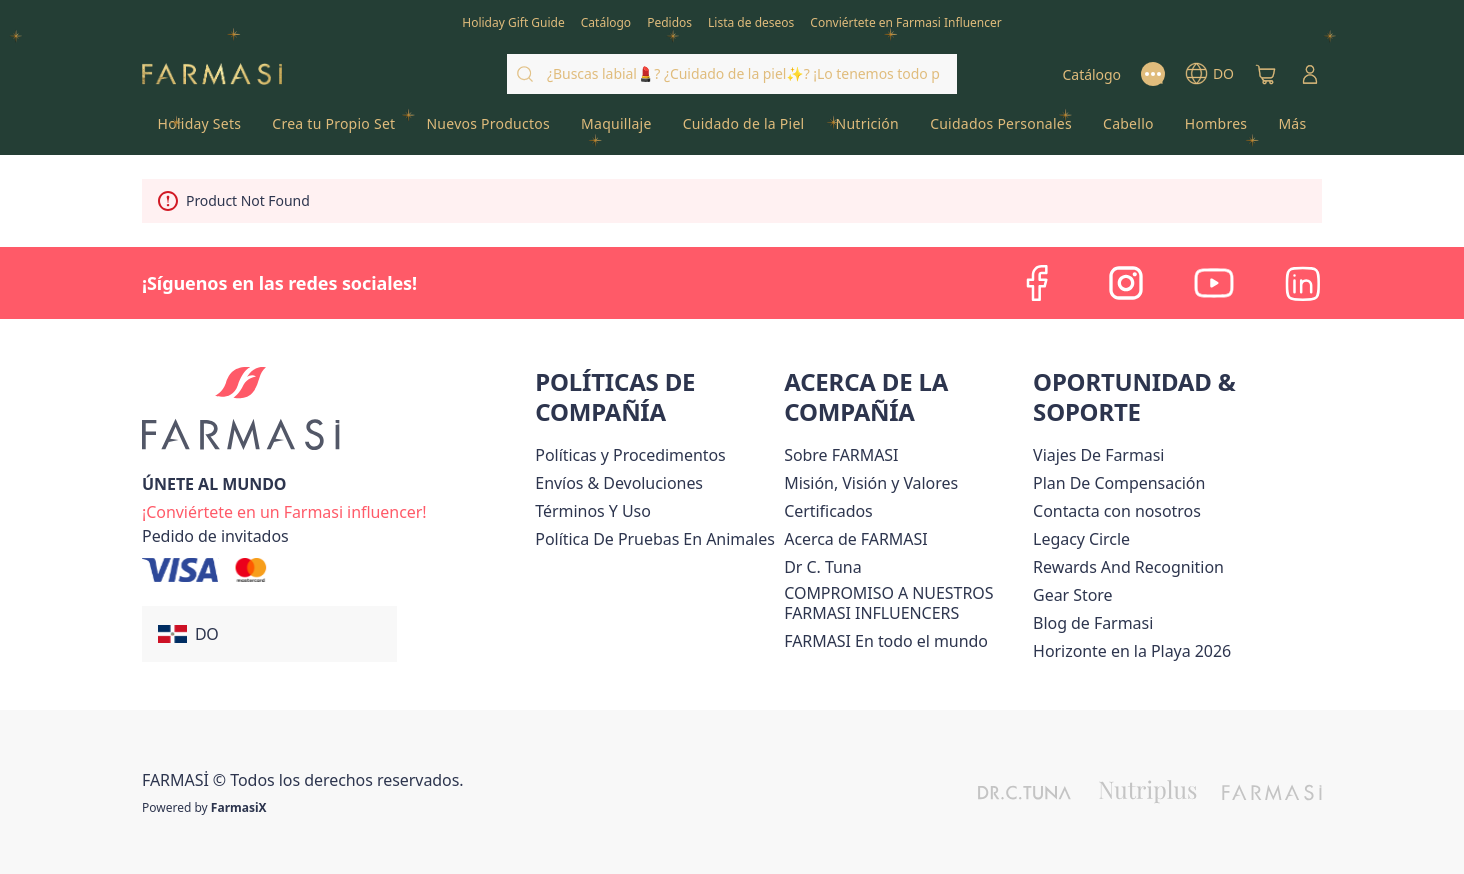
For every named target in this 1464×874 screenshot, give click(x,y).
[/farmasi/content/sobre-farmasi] (841, 455)
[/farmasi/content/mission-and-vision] (871, 483)
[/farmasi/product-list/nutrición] (867, 130)
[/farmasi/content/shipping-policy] (619, 483)
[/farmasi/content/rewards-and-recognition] (1128, 567)
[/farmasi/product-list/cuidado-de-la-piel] (743, 130)
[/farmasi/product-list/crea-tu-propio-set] (334, 130)
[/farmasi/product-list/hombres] (1216, 130)
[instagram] (1126, 283)
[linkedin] (1302, 283)
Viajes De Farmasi (1098, 455)
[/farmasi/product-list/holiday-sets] (199, 130)
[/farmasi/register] (669, 21)
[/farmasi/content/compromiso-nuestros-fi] (904, 603)
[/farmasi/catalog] (606, 21)
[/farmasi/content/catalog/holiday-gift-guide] (513, 21)
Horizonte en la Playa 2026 (1132, 651)
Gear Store (1072, 595)
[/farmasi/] (212, 74)
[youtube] (1214, 283)
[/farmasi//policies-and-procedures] (630, 455)
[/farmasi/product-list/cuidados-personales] (1001, 130)
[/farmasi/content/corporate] (886, 641)
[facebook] (1038, 283)
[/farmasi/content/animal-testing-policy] (654, 539)
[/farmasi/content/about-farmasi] (855, 539)
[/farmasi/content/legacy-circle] (1081, 539)
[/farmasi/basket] (1266, 74)
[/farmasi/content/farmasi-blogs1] (1093, 623)
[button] (269, 634)
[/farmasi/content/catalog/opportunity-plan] (1119, 483)
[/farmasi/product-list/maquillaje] (617, 130)
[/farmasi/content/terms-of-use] (592, 511)
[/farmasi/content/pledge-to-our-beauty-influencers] (822, 567)
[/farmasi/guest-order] (215, 536)
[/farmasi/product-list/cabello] (1129, 130)
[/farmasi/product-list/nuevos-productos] (488, 130)
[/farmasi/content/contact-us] (1117, 511)
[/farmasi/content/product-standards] (828, 511)
